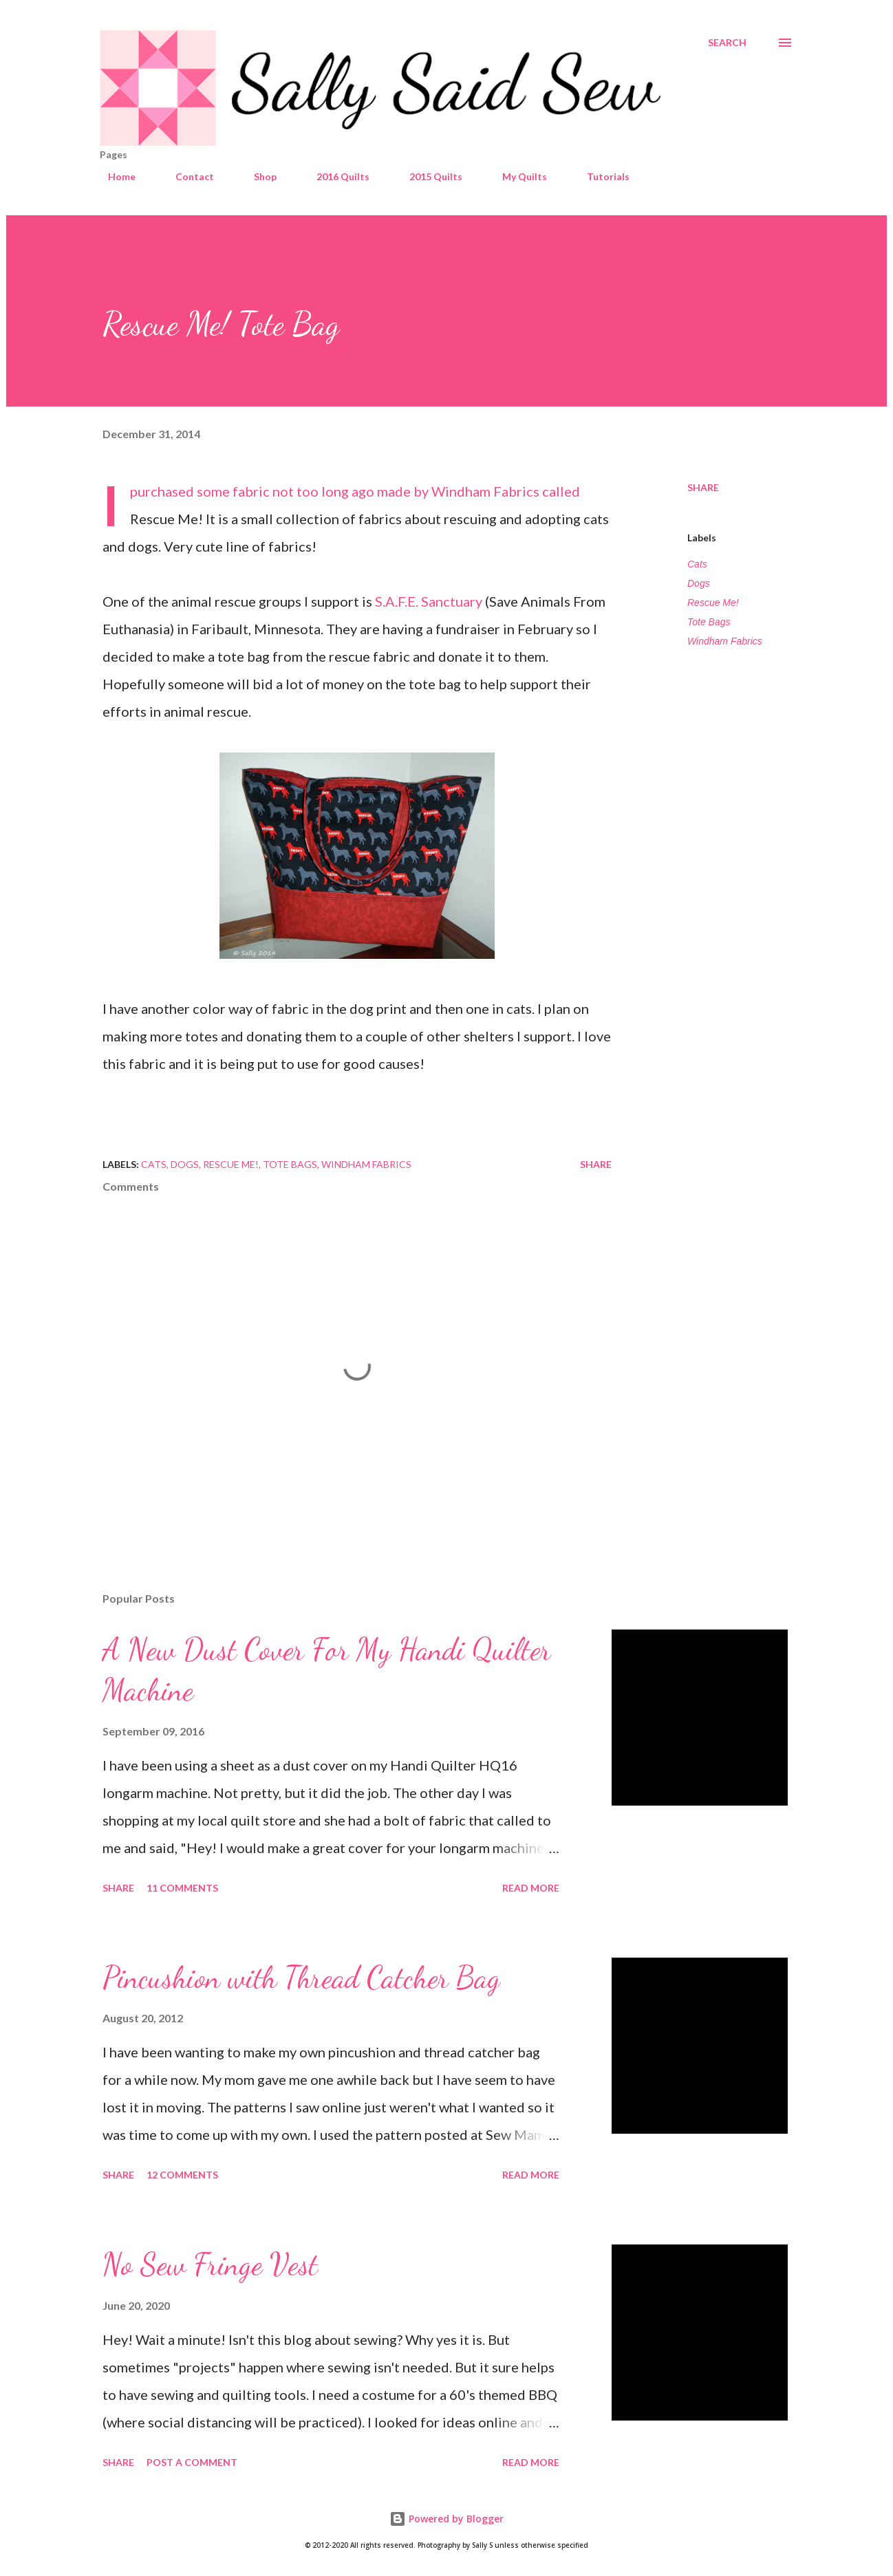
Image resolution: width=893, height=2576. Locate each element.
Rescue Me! (713, 602)
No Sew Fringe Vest (210, 2264)
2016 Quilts (334, 176)
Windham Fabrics (724, 641)
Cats (697, 564)
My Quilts (516, 176)
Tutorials (600, 176)
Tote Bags (709, 621)
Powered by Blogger (446, 2518)
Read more (530, 1888)
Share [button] (703, 487)
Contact (186, 176)
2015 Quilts (427, 176)
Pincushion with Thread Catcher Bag (301, 1977)
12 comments (182, 2174)
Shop (257, 176)
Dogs (698, 583)
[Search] (727, 42)
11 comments (182, 1888)
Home (113, 176)
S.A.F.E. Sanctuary (428, 601)
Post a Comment (192, 2462)
